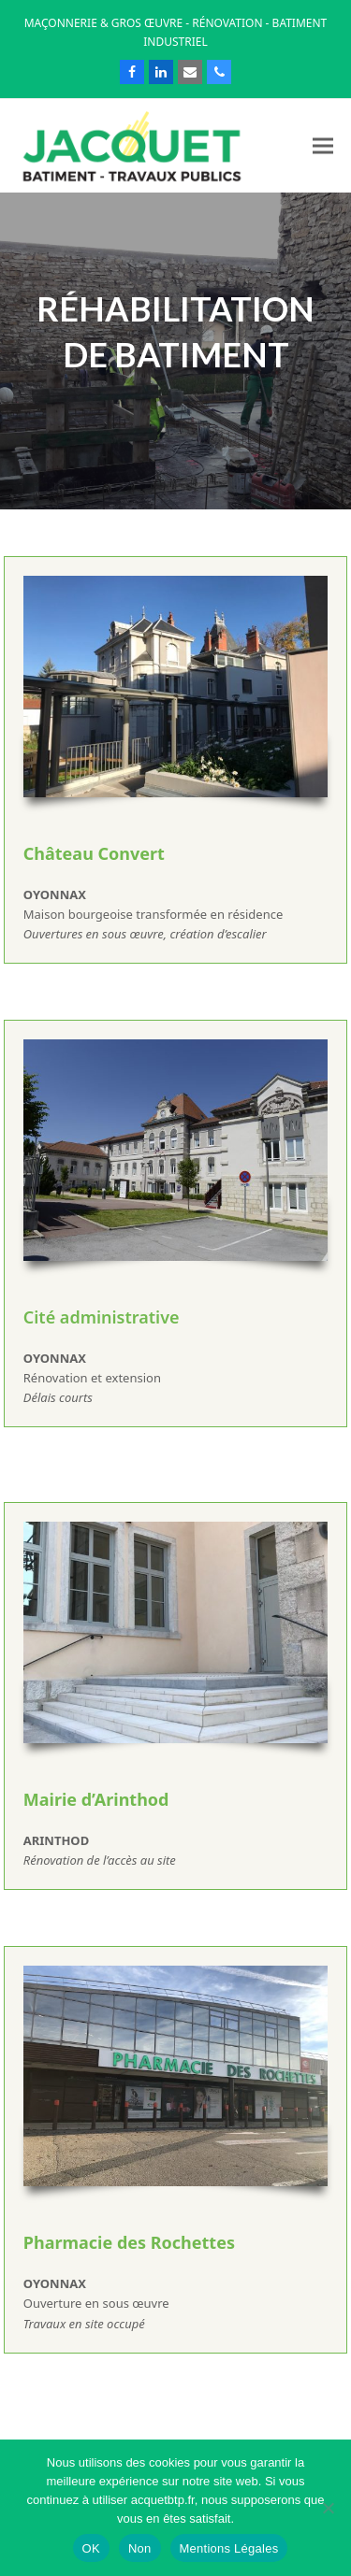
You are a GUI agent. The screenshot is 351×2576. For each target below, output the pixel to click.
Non (140, 2548)
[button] (323, 145)
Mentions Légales (229, 2548)
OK (91, 2548)
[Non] (327, 2507)
